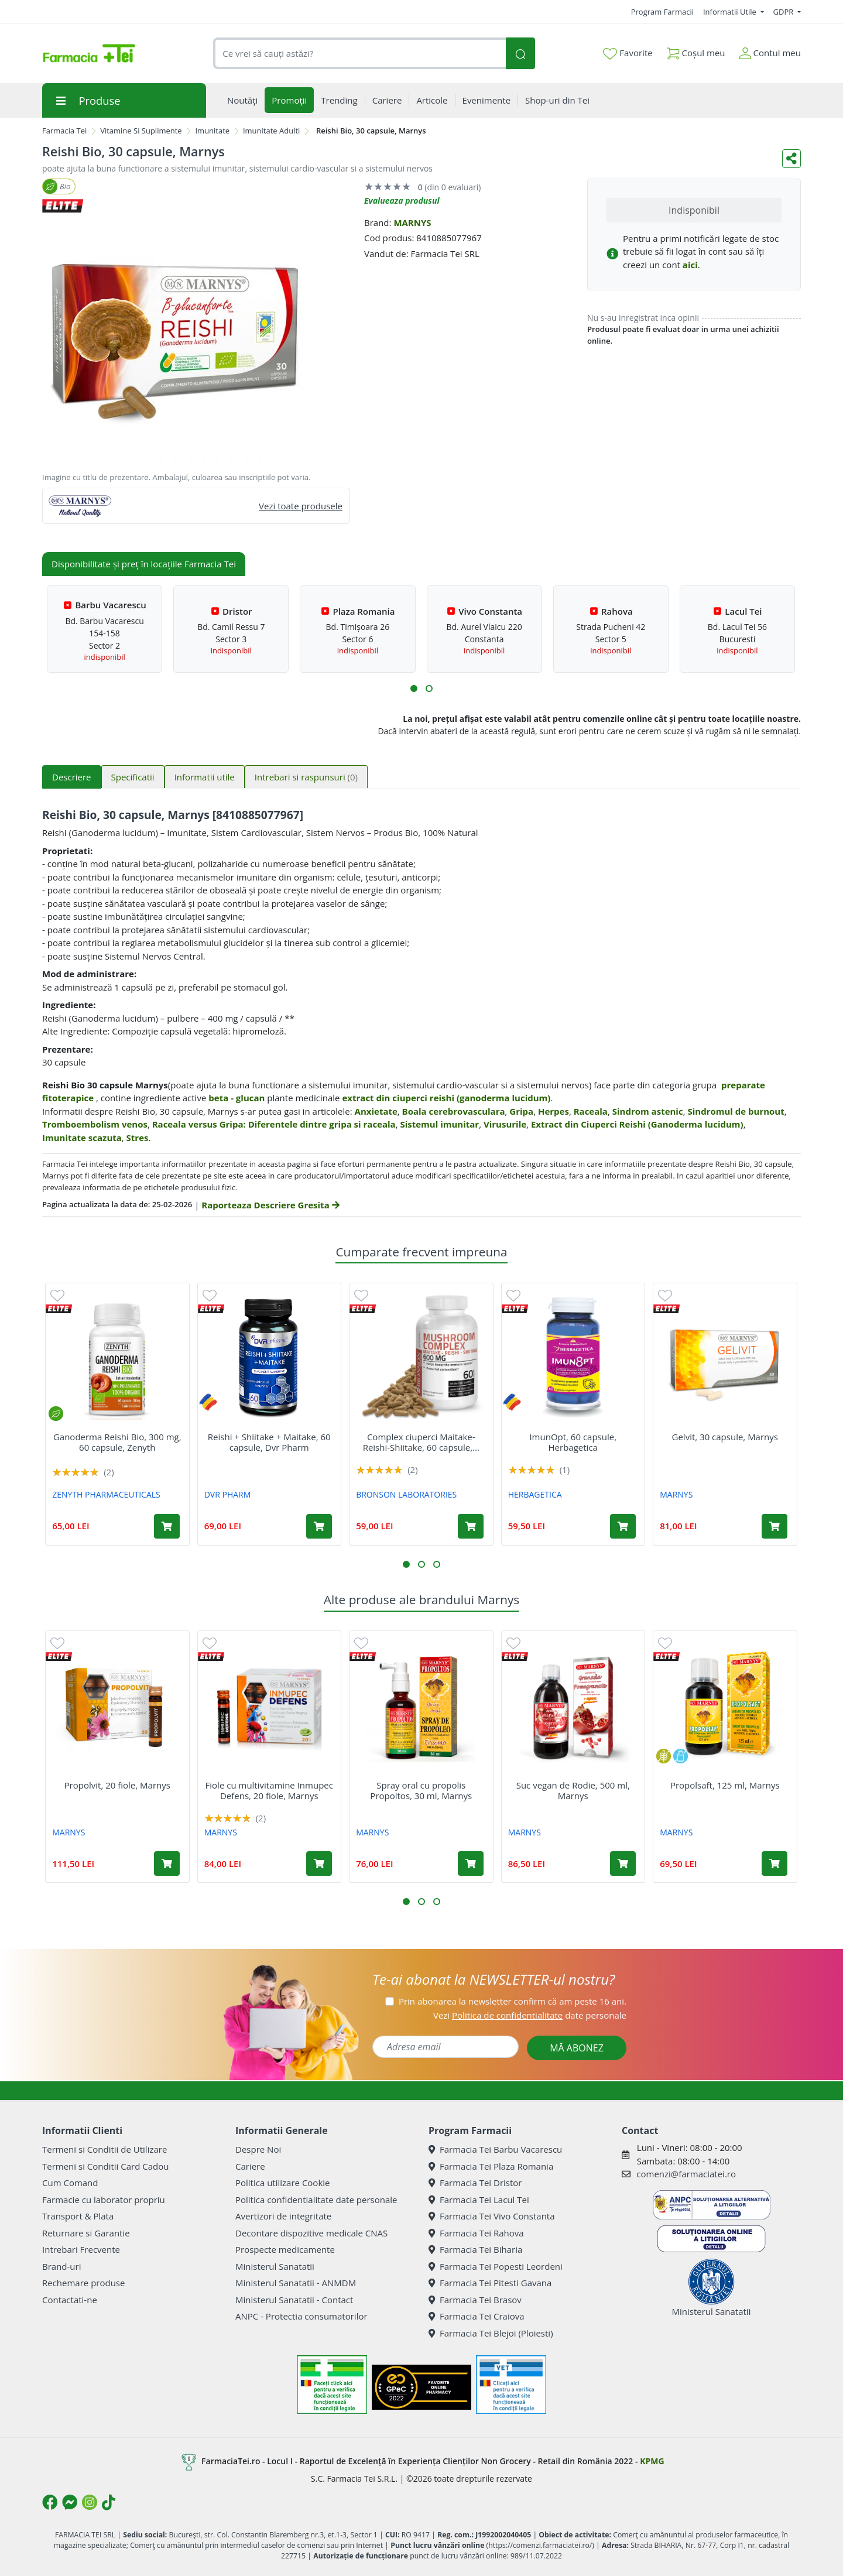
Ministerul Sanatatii (274, 2266)
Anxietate (376, 1111)
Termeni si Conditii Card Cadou (105, 2166)
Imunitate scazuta (82, 1137)
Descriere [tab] (71, 777)
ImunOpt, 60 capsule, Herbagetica (572, 1442)
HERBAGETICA (535, 1494)
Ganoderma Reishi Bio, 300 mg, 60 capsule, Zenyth (117, 1442)
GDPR (784, 11)
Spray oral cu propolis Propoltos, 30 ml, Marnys (421, 1790)
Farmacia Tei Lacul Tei (479, 2199)
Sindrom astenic (647, 1111)
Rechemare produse (83, 2283)
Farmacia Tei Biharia (475, 2249)
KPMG (652, 2461)
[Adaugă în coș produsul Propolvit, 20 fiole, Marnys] (167, 1863)
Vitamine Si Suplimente (141, 130)
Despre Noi (258, 2149)
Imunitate (212, 130)
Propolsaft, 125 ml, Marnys (725, 1785)
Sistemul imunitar (439, 1124)
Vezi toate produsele (300, 506)
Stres (137, 1137)
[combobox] (359, 53)
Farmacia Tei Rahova (476, 2233)
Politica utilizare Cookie (282, 2182)
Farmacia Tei (64, 130)
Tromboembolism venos (95, 1124)
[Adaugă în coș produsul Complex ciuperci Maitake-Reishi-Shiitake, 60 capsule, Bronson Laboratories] (471, 1526)
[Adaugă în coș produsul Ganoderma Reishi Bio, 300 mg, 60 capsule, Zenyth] (167, 1526)
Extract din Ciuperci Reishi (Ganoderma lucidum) (637, 1124)
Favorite (627, 53)
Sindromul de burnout (735, 1111)
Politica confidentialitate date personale (316, 2199)
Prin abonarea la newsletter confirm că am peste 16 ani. (512, 2001)
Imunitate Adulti (271, 130)
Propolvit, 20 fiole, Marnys (117, 1785)
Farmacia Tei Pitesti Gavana (490, 2283)
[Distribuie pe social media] (791, 158)
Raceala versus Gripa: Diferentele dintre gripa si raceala (274, 1124)
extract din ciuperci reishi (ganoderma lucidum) (446, 1098)
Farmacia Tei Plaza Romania (491, 2166)
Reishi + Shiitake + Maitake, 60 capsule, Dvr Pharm (269, 1442)
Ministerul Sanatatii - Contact (294, 2300)
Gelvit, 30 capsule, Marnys (725, 1436)
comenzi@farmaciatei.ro (686, 2174)
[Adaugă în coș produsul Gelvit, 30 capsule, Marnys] (774, 1526)
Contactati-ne (69, 2300)
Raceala (591, 1111)
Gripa (521, 1111)
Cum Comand (70, 2182)
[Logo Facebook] (49, 2502)
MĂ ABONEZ (577, 2047)
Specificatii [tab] (133, 777)
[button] (414, 688)
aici (690, 264)
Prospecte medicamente (285, 2249)
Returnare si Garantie (86, 2233)
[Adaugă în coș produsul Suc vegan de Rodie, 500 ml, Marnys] (623, 1863)
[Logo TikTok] (108, 2502)
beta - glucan (236, 1098)
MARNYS (412, 222)
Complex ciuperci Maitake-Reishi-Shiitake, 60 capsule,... (421, 1442)
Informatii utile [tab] (204, 777)
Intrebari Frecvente (81, 2249)
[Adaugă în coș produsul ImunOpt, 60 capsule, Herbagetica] (623, 1526)
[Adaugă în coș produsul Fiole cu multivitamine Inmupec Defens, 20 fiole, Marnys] (319, 1863)
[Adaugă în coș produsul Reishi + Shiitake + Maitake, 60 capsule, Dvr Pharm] (319, 1526)
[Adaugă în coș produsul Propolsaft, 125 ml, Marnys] (774, 1863)
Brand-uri (61, 2266)
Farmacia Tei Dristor (475, 2182)
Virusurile (505, 1124)
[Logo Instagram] (89, 2502)
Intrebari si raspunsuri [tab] (306, 777)
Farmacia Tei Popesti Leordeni (496, 2266)
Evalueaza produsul (402, 200)
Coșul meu (696, 51)
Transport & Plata (78, 2216)
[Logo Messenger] (69, 2502)
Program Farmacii (662, 11)
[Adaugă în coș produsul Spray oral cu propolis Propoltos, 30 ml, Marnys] (471, 1863)
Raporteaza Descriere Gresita (270, 1205)
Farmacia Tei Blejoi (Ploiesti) (491, 2333)
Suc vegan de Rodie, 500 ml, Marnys (573, 1790)
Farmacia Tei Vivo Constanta (492, 2216)
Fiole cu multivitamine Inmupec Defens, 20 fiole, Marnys (269, 1790)
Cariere (250, 2166)
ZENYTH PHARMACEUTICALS (106, 1494)
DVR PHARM (227, 1494)
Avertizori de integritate (283, 2216)
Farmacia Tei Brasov (475, 2300)
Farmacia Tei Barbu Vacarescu (495, 2149)
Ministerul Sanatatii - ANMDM (295, 2283)
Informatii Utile (730, 11)
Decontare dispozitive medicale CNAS (311, 2233)
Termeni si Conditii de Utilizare (104, 2149)
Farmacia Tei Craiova (477, 2316)
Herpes (553, 1111)
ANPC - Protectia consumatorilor (301, 2316)
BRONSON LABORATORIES (406, 1494)
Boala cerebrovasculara (453, 1111)
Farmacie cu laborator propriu (103, 2199)
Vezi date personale (529, 2015)
